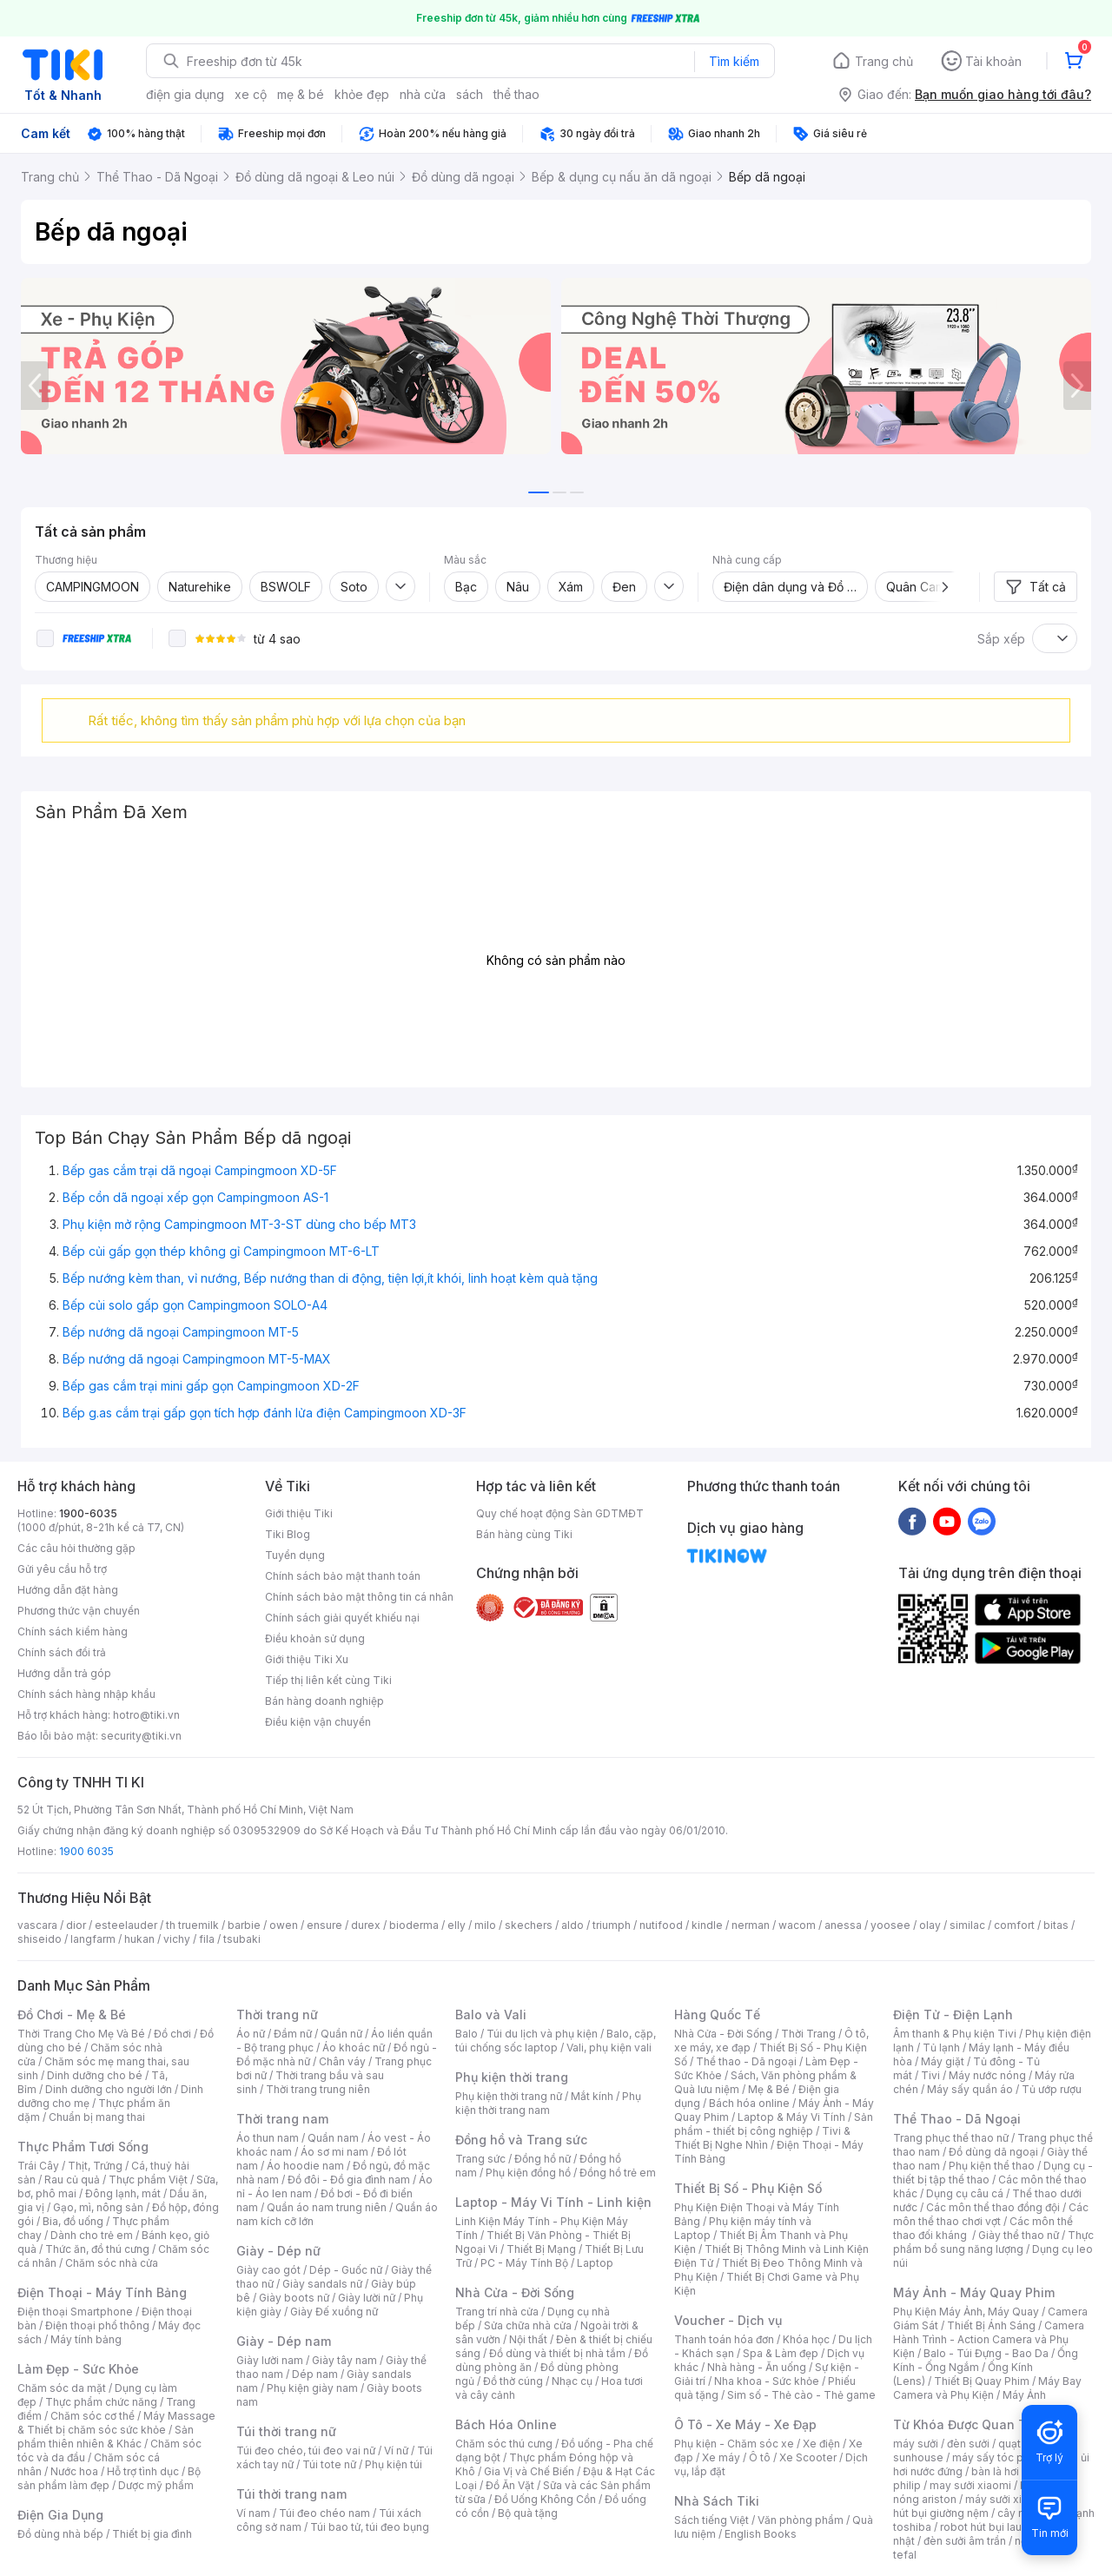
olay (930, 1925)
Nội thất (528, 2339)
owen (283, 1925)
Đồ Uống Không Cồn (545, 2499)
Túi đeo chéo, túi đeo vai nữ (305, 2450)
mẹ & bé (300, 94)
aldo (572, 1925)
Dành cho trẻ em (91, 2235)
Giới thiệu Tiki (299, 1513)
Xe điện (821, 2443)
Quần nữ (341, 2033)
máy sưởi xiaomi (1006, 2499)
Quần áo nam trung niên (327, 2207)
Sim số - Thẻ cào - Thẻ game (801, 2394)
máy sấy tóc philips (1001, 2457)
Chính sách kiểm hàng (72, 1631)
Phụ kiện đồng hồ (528, 2172)
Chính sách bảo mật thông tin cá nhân (359, 1596)
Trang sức (480, 2158)
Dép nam (315, 2374)
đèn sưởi (968, 2443)
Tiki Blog (287, 1534)
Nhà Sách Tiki (716, 2500)
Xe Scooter (808, 2457)
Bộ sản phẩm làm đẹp (109, 2478)
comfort (1014, 1925)
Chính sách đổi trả (61, 1652)
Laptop (595, 2262)
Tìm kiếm (734, 61)
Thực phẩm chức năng (101, 2401)
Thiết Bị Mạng (541, 2249)
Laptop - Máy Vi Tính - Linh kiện (553, 2202)
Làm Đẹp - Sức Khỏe (78, 2368)
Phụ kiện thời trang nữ (508, 2096)
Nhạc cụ (572, 2381)
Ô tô (760, 2457)
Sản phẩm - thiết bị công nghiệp (773, 2123)
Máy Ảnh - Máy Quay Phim (974, 2292)
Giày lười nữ (366, 2297)
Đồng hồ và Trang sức (521, 2139)
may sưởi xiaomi (970, 2485)
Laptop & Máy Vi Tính (791, 2117)
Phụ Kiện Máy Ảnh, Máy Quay (966, 2311)
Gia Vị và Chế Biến (529, 2471)
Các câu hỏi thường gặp (76, 1548)
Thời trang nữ (277, 2014)
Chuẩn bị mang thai (97, 2117)
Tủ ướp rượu (1052, 2089)
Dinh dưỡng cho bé (94, 2075)
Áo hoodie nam (305, 2165)
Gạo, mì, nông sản (98, 2207)
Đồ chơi (172, 2033)
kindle (707, 1925)
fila (207, 1938)
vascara (37, 1925)
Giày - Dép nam (283, 2341)
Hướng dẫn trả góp (64, 1673)
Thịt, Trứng (95, 2165)
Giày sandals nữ (322, 2283)
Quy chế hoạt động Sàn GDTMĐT (560, 1513)
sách (469, 94)
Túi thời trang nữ (286, 2431)
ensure (324, 1925)
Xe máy (721, 2457)
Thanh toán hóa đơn (724, 2339)
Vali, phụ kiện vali (609, 2047)
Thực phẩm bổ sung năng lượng (993, 2242)
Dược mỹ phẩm (156, 2485)
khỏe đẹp (361, 94)
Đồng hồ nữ (542, 2158)
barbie (244, 1925)
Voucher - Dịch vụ (728, 2320)
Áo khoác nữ (353, 2047)
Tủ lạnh (941, 2047)
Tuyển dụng (295, 1555)
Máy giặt (942, 2061)
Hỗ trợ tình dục (143, 2471)
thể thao (516, 94)
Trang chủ (884, 61)
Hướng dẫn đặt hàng (67, 1589)
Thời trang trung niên (318, 2089)
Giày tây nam (344, 2360)
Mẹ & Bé (769, 2089)
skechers (529, 1925)
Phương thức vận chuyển (78, 1610)
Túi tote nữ (329, 2464)
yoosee (890, 1925)
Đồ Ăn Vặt (510, 2485)
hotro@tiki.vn (146, 1714)
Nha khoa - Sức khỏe (766, 2381)
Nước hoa (74, 2471)
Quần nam (333, 2137)
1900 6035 (86, 1851)
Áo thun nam (267, 2137)
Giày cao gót (268, 2269)
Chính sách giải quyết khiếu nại (342, 1617)
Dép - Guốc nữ (345, 2269)
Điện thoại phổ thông (97, 2325)
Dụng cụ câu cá (964, 2193)
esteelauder (126, 1925)
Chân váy (342, 2061)
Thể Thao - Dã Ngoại (957, 2118)
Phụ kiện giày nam (312, 2387)
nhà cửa (423, 94)
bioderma (414, 1925)
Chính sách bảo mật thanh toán (342, 1575)
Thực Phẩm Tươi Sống (83, 2146)
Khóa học (806, 2339)
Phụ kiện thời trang (511, 2077)
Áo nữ (250, 2033)
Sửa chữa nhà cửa (528, 2325)
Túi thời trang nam (291, 2494)
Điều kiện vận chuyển (318, 1721)
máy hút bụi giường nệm (985, 2506)
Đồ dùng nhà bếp (60, 2533)
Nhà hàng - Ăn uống (756, 2367)
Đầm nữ (293, 2033)
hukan (139, 1938)
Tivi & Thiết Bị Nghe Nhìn (762, 2137)
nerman (750, 1925)
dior (76, 1925)
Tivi (930, 2075)
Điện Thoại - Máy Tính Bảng (102, 2292)
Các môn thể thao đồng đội (993, 2207)
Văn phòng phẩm (801, 2519)
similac (967, 1925)
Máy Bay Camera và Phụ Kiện (987, 2388)
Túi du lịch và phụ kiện (542, 2033)
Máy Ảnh (1024, 2394)
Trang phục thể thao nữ (951, 2137)
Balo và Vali (490, 2014)
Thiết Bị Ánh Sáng (991, 2325)
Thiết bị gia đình (152, 2533)
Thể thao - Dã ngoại (746, 2061)
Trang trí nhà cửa (497, 2311)
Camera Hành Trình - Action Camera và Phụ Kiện (988, 2339)
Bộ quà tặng (528, 2513)
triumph (611, 1925)
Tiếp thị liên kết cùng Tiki (328, 1680)
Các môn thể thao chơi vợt (991, 2214)
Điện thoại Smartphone (75, 2311)
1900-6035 (88, 1513)
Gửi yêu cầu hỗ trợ (62, 1568)
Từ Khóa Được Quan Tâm (968, 2424)
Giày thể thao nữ (1018, 2235)
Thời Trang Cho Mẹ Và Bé (81, 2033)
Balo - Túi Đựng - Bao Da (986, 2353)
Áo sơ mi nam (334, 2151)
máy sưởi (915, 2443)
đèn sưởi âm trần (964, 2540)
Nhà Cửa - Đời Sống (514, 2292)
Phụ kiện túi (393, 2464)
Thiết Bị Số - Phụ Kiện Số (748, 2188)
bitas (1056, 1925)
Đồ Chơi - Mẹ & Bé (71, 2014)
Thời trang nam (282, 2118)
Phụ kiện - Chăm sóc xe (734, 2443)
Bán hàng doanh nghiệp (324, 1700)
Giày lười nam (269, 2360)
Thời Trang (808, 2033)
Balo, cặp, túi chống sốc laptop (555, 2040)
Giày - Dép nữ (278, 2250)
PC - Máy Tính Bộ (524, 2262)
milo (485, 1925)
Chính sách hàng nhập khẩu (86, 1694)
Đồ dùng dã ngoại (993, 2151)
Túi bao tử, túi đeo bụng (369, 2526)
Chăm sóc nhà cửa (111, 2262)
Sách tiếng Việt (711, 2519)
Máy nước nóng (987, 2075)
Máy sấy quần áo (970, 2089)
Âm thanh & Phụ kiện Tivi (954, 2033)
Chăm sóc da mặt (61, 2387)
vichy (176, 1938)
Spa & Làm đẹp (780, 2353)
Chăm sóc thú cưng (504, 2443)
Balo (466, 2033)
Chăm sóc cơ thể (92, 2415)
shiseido (39, 1938)
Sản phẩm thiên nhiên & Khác (105, 2436)
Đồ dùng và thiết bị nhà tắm (557, 2353)
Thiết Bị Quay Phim (981, 2381)
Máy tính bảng (86, 2339)
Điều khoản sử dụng (315, 1638)
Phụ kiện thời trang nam (548, 2103)
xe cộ (251, 94)
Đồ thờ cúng (513, 2381)
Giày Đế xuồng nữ (334, 2311)
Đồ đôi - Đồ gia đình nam (349, 2179)
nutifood (661, 1925)
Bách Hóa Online (506, 2424)
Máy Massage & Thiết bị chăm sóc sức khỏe (116, 2422)
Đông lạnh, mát (123, 2193)
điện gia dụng (185, 94)
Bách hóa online (749, 2103)
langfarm (93, 1938)
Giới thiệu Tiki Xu (306, 1659)
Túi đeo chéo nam (324, 2513)
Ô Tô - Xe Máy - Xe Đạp (745, 2424)
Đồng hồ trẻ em (617, 2172)
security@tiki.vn (141, 1735)
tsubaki (242, 1938)
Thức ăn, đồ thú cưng (97, 2249)
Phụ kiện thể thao (992, 2165)
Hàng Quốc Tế (717, 2014)
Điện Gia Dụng (60, 2514)
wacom (797, 1925)
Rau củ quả (72, 2179)
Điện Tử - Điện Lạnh (953, 2014)
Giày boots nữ (294, 2297)
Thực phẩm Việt (148, 2179)
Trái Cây (38, 2165)
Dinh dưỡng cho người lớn (108, 2089)
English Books (761, 2533)
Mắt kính (592, 2096)
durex (366, 1925)
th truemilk (192, 1925)
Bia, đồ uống (73, 2221)
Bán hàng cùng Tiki (524, 1534)
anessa (843, 1925)
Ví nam (253, 2513)
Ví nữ (396, 2450)
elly (456, 1925)
